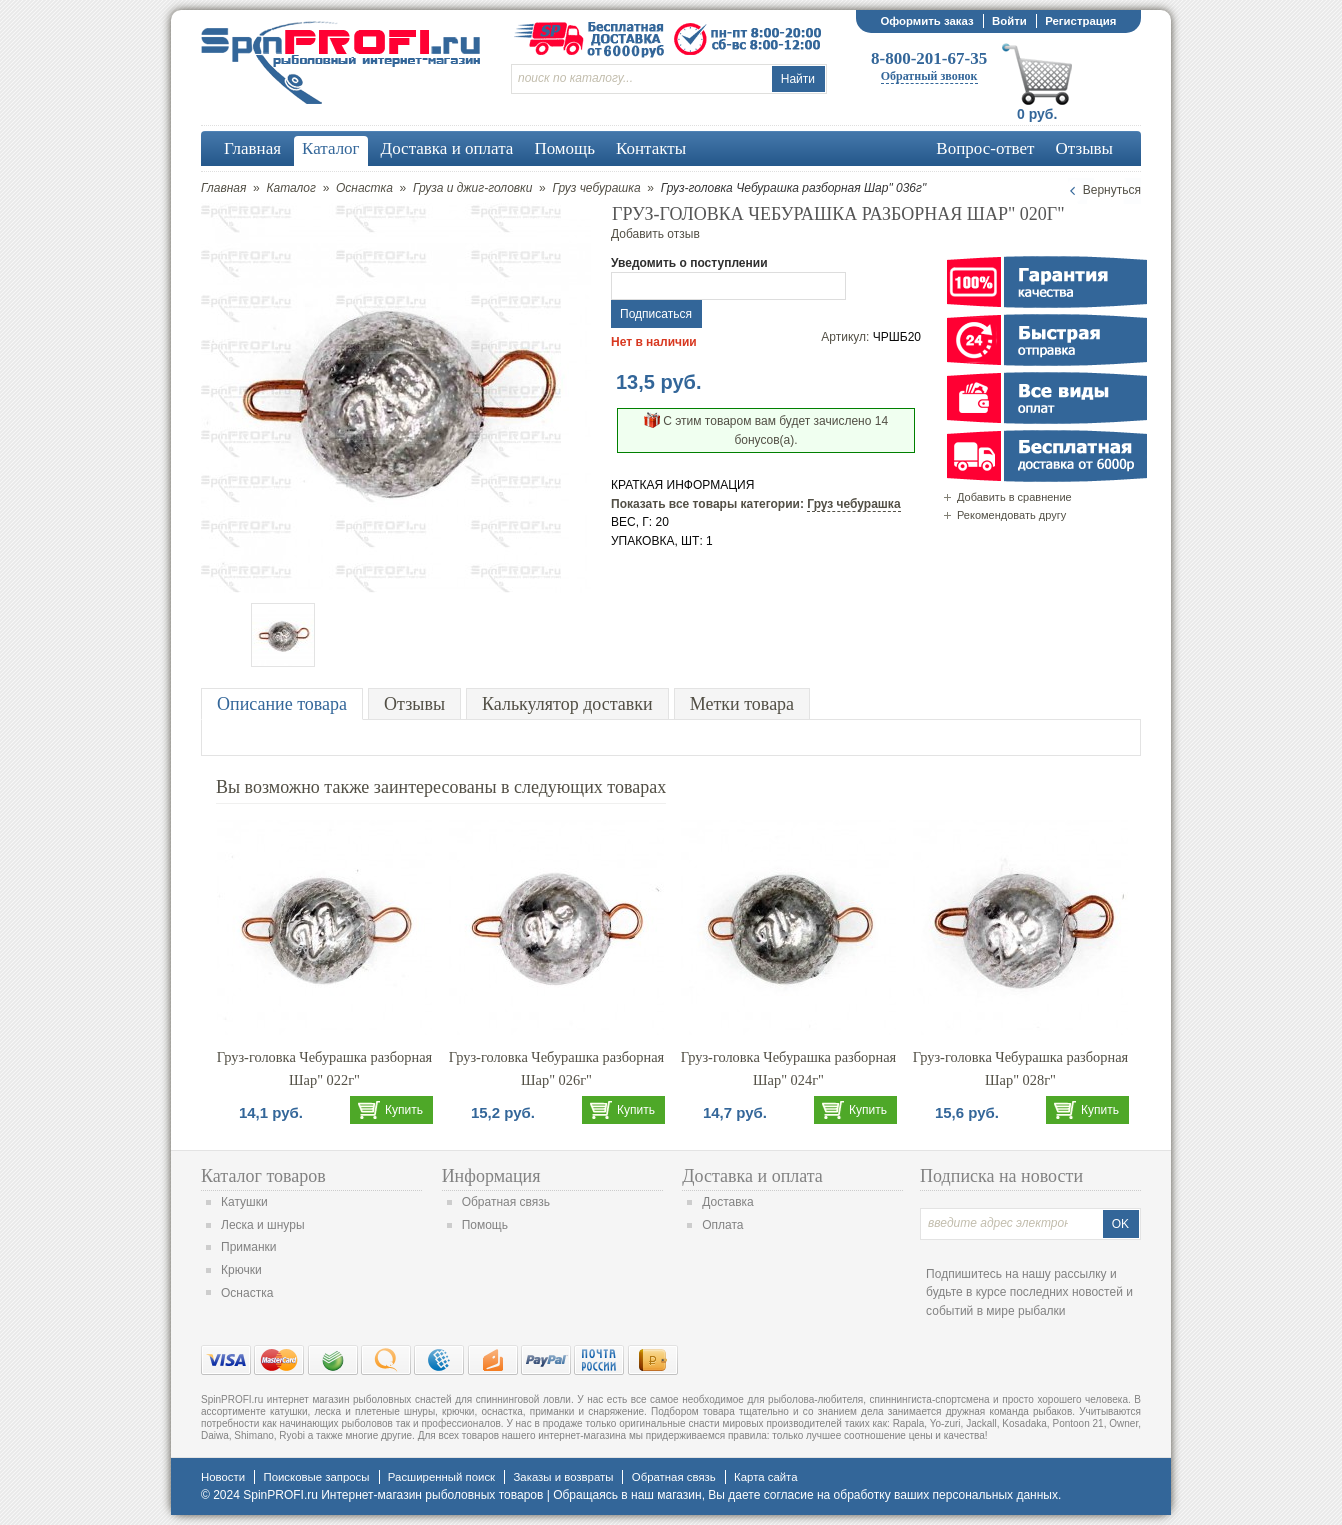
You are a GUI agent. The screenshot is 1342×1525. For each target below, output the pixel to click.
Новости (223, 1477)
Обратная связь (506, 1202)
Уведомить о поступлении (689, 263)
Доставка (728, 1202)
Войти (1009, 21)
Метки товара (742, 704)
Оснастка (364, 188)
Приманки (249, 1247)
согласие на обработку (827, 1495)
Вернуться (1112, 190)
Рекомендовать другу (1011, 515)
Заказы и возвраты (563, 1477)
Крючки (241, 1270)
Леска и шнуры (263, 1225)
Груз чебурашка (596, 188)
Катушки (244, 1202)
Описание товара (282, 704)
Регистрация (1080, 21)
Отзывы (414, 704)
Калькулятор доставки (567, 704)
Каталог (291, 188)
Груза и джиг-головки (472, 188)
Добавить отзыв (655, 234)
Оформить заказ (926, 21)
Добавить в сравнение (1014, 497)
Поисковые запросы (316, 1477)
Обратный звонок (929, 76)
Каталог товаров (263, 1176)
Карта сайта (765, 1477)
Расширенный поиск (441, 1477)
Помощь (485, 1225)
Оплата (722, 1225)
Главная (223, 188)
